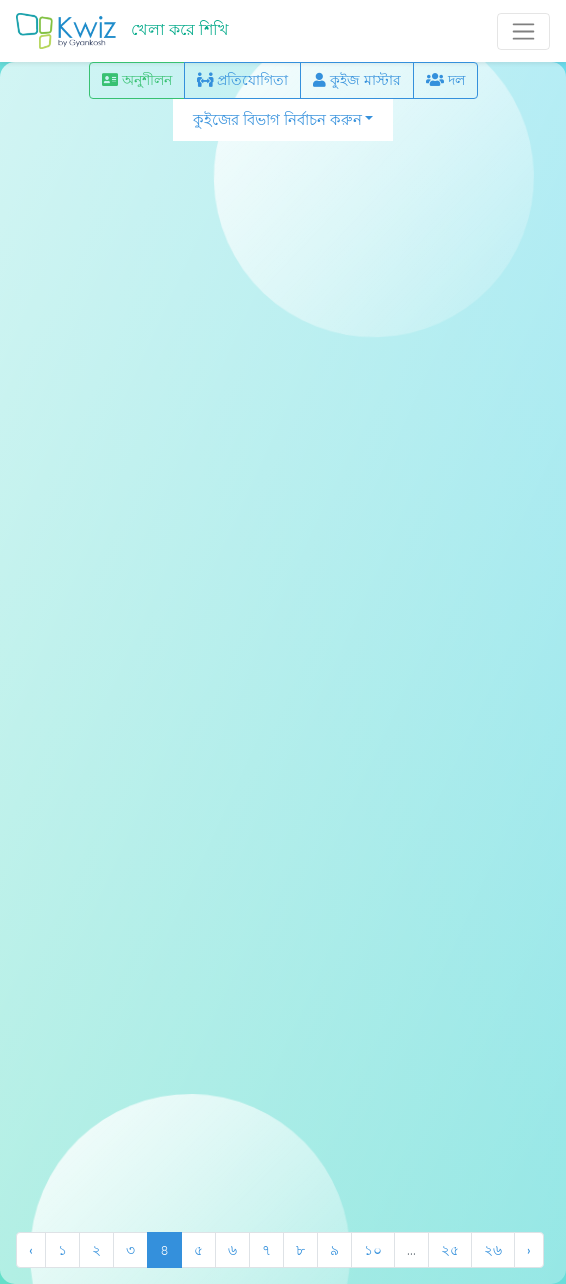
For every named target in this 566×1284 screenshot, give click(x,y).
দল (445, 80)
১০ (373, 1250)
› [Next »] (529, 1250)
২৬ (493, 1250)
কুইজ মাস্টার (357, 80)
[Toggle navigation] (523, 31)
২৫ (450, 1250)
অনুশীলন (137, 80)
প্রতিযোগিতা (242, 80)
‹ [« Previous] (31, 1250)
